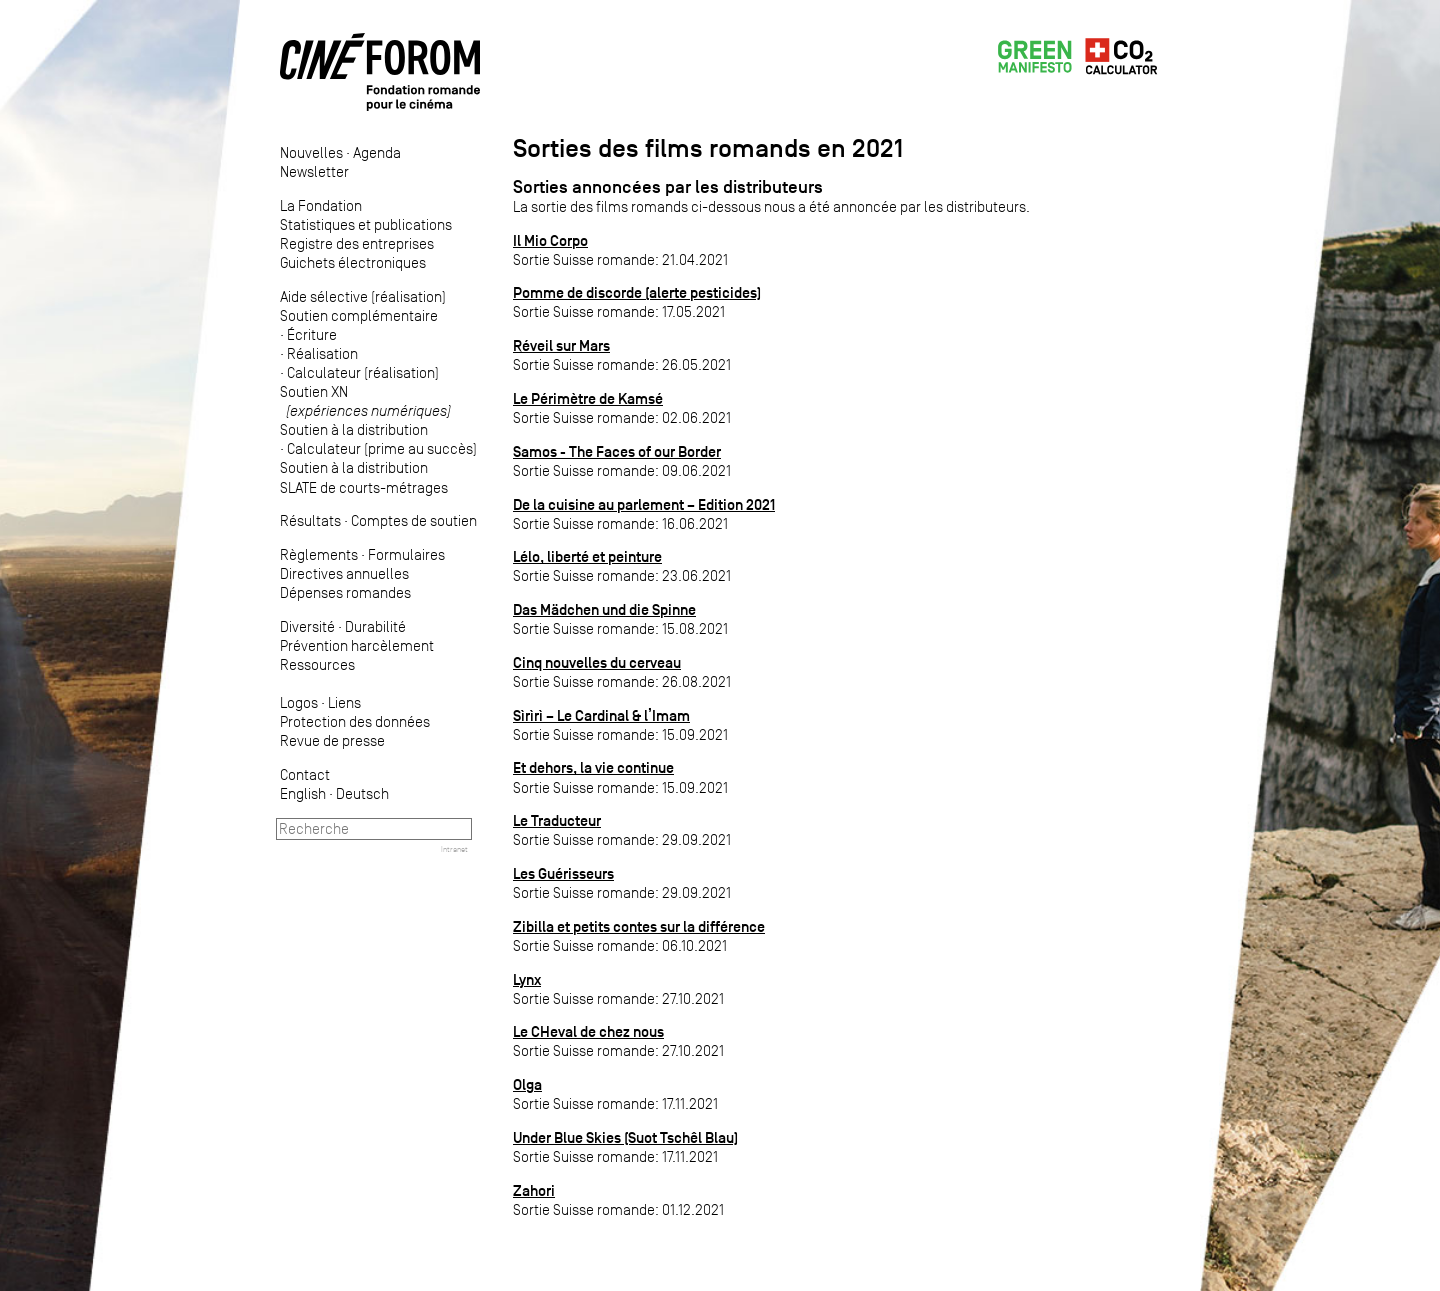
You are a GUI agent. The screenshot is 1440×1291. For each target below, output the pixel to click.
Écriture (312, 334)
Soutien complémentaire (359, 315)
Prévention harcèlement (357, 645)
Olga (527, 1084)
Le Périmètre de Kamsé (588, 398)
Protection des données (355, 721)
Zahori (534, 1190)
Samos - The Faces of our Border (617, 451)
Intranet (454, 849)
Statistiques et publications (366, 224)
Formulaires (406, 554)
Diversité (307, 626)
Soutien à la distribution (354, 429)
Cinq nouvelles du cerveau (597, 662)
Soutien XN (365, 401)
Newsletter (314, 171)
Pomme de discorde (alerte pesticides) (637, 292)
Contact (305, 774)
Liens (344, 702)
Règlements (319, 554)
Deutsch (362, 793)
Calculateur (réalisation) (363, 372)
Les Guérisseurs (563, 873)
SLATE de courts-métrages (364, 487)
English (303, 793)
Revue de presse (332, 740)
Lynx (527, 979)
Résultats (310, 520)
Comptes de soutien (414, 520)
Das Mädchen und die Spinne (604, 609)
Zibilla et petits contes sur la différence (639, 926)
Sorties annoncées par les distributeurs (668, 187)
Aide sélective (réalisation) (363, 296)
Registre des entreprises (357, 243)
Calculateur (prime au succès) (382, 448)
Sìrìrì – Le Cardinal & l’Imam (601, 715)
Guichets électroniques (353, 262)
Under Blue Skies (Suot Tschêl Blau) (625, 1137)
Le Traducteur (557, 820)
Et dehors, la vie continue (593, 767)
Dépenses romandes (345, 592)
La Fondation (321, 205)
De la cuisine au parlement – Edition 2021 (644, 504)
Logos (299, 702)
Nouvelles (311, 152)
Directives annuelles (344, 573)
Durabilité (375, 626)
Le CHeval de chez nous (588, 1031)
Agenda (377, 152)
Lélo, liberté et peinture (587, 556)
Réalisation (322, 353)
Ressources (317, 664)
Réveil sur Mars (561, 345)
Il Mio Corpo (550, 240)
